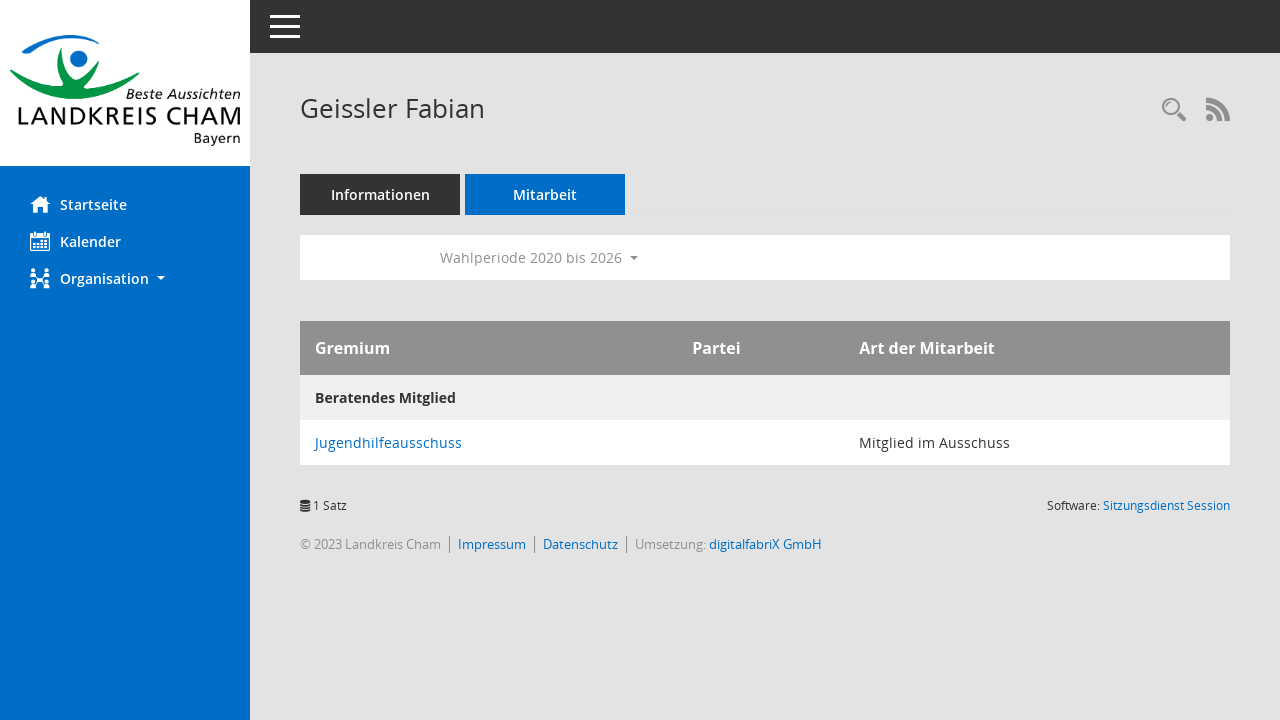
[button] (125, 278)
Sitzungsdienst (1166, 505)
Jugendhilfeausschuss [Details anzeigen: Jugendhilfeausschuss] (388, 442)
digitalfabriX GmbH (765, 544)
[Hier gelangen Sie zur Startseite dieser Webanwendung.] (125, 90)
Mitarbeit (545, 194)
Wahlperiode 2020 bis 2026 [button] (539, 257)
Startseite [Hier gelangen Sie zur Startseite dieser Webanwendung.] (78, 204)
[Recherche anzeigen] (1174, 110)
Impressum (492, 544)
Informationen (380, 194)
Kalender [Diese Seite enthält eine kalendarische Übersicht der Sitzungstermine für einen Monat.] (75, 241)
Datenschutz (580, 544)
